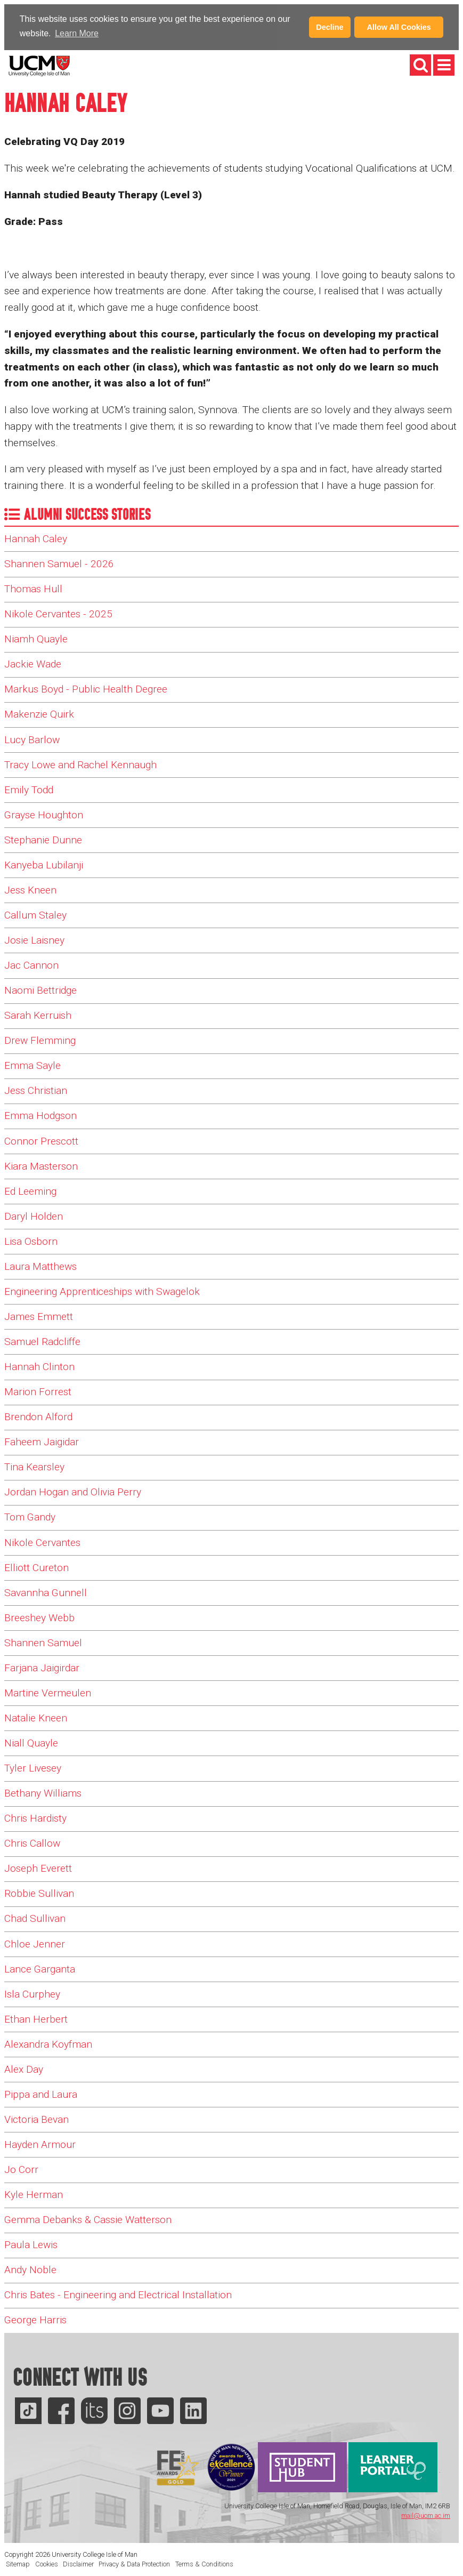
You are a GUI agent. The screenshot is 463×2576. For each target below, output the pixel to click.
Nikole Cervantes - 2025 (58, 613)
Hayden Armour (40, 2144)
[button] (104, 34)
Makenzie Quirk (39, 713)
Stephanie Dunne (43, 839)
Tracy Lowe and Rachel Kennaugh (80, 764)
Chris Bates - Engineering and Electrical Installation (118, 2294)
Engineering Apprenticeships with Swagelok (102, 1290)
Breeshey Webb (39, 1617)
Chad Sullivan (35, 1918)
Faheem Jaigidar (41, 1441)
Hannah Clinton (39, 1366)
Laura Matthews (40, 1265)
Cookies (46, 2563)
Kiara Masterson (41, 1165)
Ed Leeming (30, 1190)
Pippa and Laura (40, 2093)
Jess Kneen (30, 889)
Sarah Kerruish (37, 1015)
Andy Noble (30, 2269)
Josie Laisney (34, 939)
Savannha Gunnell (45, 1591)
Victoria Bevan (36, 2119)
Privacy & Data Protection (134, 2563)
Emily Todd (28, 789)
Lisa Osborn (31, 1240)
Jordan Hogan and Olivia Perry (72, 1491)
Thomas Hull (33, 588)
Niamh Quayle (36, 638)
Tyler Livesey (32, 1767)
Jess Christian (35, 1090)
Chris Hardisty (35, 1818)
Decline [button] (329, 27)
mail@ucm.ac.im (425, 2515)
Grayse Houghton (43, 814)
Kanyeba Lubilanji (43, 864)
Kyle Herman (33, 2194)
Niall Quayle (31, 1742)
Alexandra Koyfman (48, 2043)
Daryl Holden (33, 1215)
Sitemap (18, 2563)
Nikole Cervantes (42, 1541)
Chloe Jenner (34, 1943)
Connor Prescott (41, 1140)
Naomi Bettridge (40, 990)
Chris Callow (32, 1843)
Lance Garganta (39, 1968)
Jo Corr (21, 2169)
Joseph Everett (38, 1868)
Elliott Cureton (36, 1566)
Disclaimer (78, 2563)
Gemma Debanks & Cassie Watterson (88, 2219)
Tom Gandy (29, 1516)
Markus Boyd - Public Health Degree (85, 688)
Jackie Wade (32, 663)
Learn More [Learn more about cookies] (77, 33)
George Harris (35, 2319)
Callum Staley (35, 914)
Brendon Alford (38, 1416)
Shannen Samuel (43, 1642)
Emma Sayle (32, 1065)
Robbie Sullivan (39, 1893)
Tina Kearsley (34, 1466)
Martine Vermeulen (47, 1692)
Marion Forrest (37, 1391)
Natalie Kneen (35, 1717)
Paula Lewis (31, 2244)
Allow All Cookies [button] (399, 27)
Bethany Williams (43, 1792)
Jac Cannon (31, 965)
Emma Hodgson (40, 1115)
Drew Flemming (40, 1040)
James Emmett (38, 1316)
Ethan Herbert (36, 2018)
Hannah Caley (35, 538)
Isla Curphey (32, 1993)
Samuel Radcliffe (42, 1341)
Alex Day (23, 2068)
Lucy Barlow (32, 738)
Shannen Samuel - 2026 (59, 563)
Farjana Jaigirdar (41, 1667)
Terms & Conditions (204, 2563)
